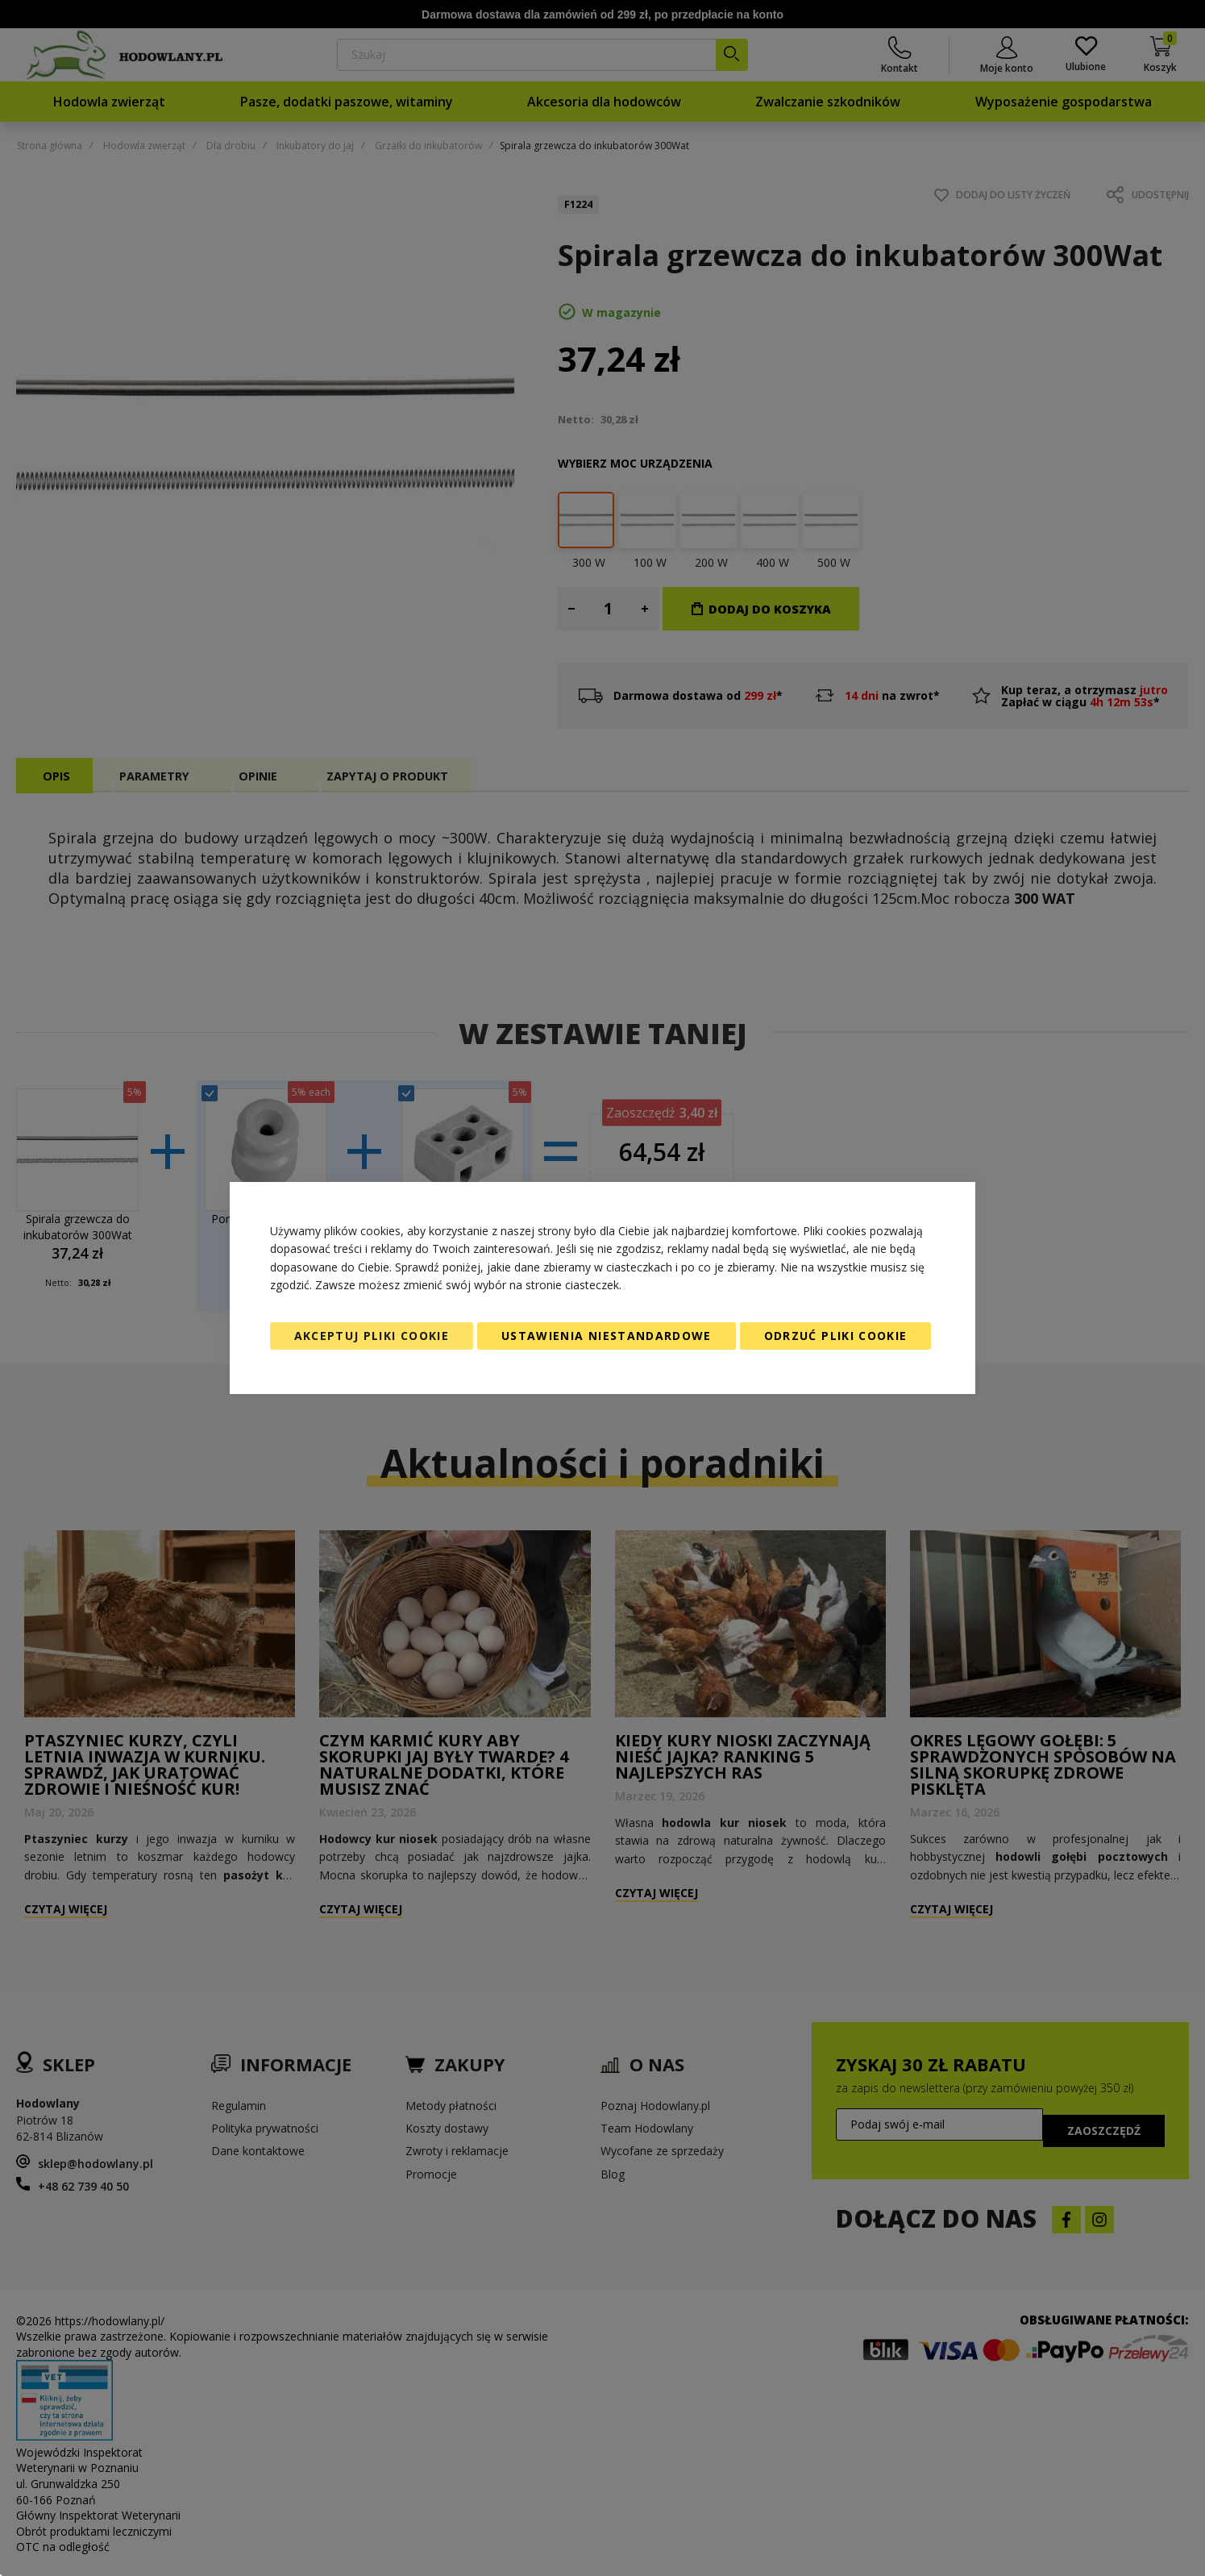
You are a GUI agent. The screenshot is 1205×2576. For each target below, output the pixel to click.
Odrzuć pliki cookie (836, 1335)
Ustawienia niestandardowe (606, 1335)
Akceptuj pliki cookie (371, 1335)
